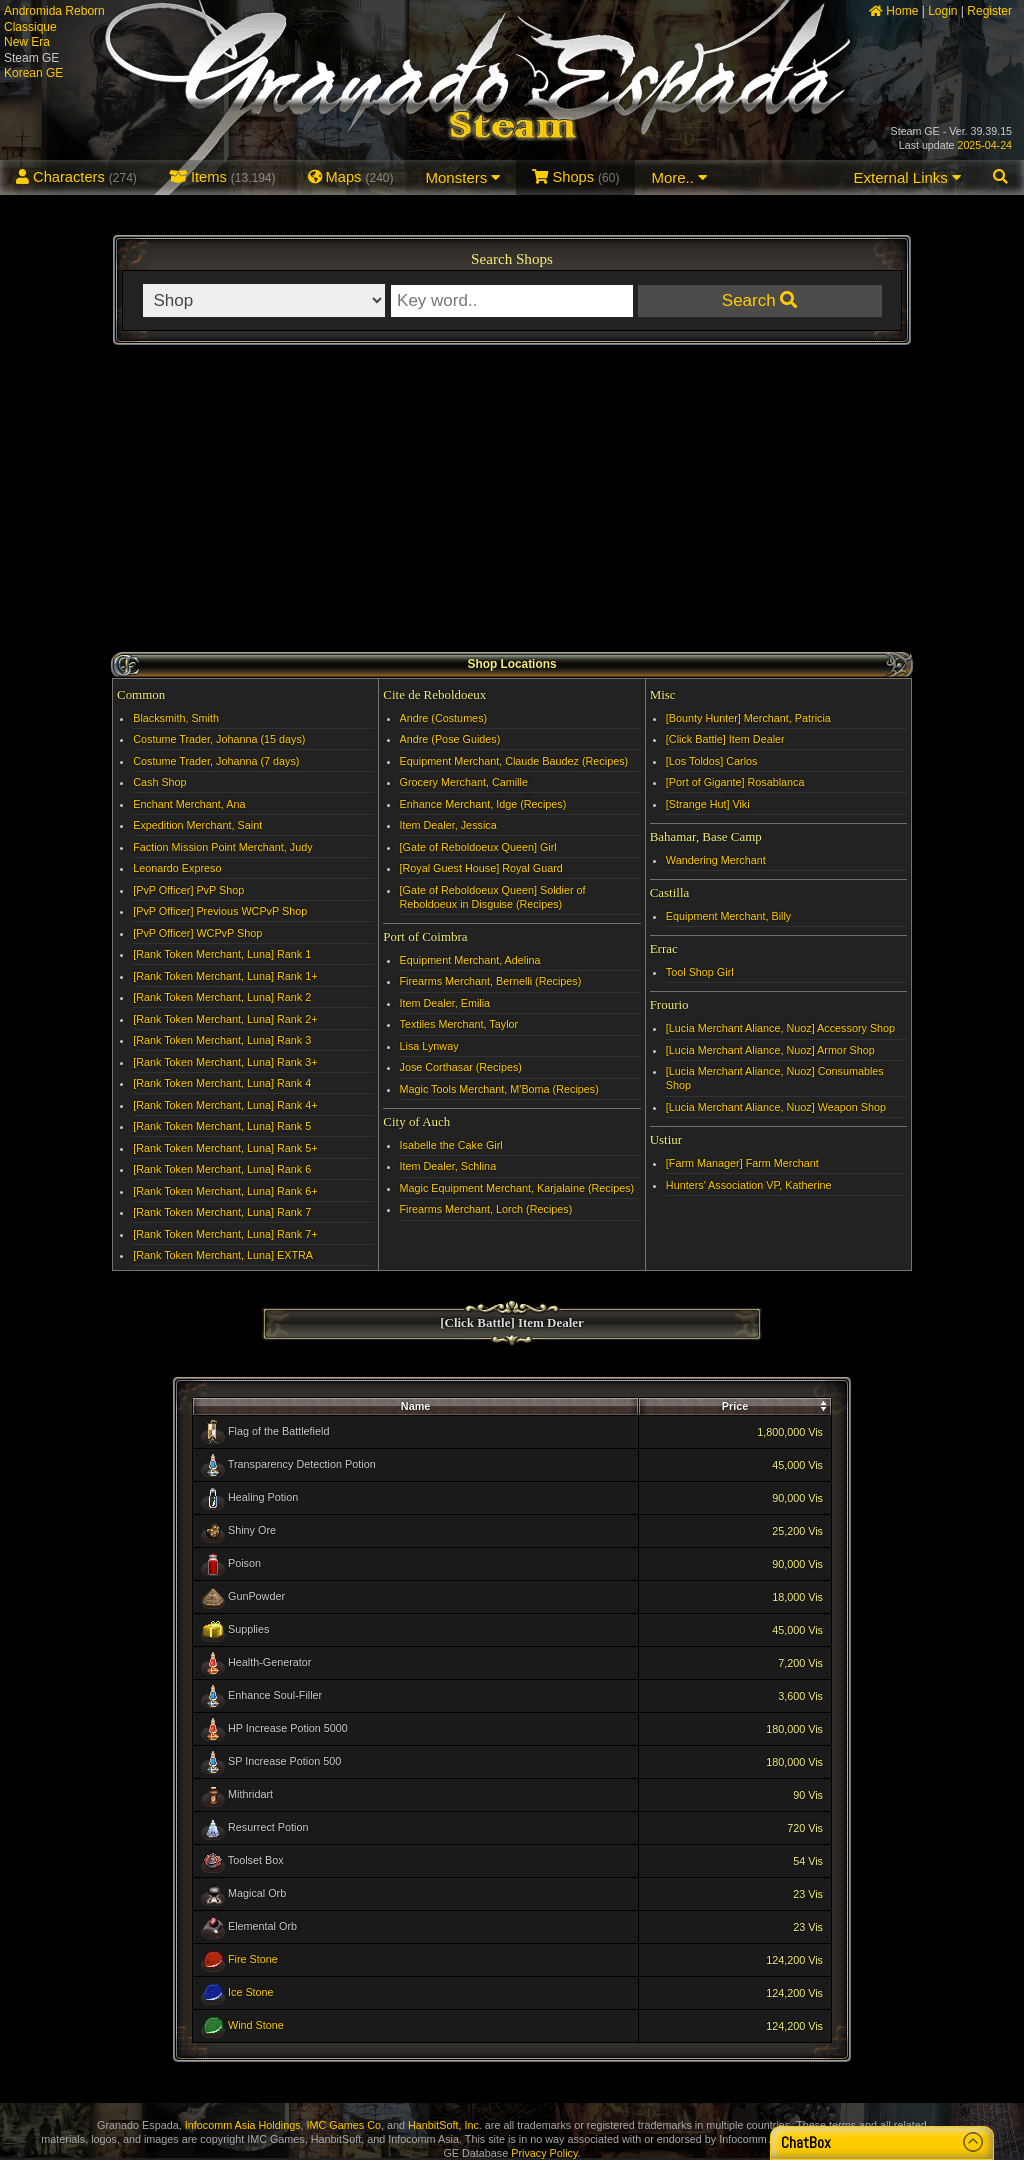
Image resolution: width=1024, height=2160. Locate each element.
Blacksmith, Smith (176, 718)
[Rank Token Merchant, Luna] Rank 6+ (225, 1191)
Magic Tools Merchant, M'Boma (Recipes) (499, 1089)
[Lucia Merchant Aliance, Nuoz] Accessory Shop (780, 1028)
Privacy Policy (544, 2153)
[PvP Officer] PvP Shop (188, 890)
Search (760, 300)
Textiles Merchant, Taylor (459, 1024)
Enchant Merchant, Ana (189, 804)
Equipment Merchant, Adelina (470, 960)
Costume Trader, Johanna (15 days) (219, 739)
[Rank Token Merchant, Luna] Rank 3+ (225, 1062)
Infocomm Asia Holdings (243, 2125)
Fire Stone (253, 1959)
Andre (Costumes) (444, 718)
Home (893, 11)
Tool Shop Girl (700, 972)
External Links (907, 177)
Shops (575, 177)
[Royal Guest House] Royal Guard (481, 868)
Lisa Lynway (429, 1046)
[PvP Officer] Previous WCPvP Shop (220, 911)
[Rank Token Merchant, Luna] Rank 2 (222, 997)
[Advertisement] (512, 501)
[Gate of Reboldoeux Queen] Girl (478, 847)
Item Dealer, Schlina (448, 1166)
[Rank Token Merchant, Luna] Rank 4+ (225, 1105)
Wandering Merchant (716, 860)
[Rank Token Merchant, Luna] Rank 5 (222, 1126)
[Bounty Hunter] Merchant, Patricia (748, 718)
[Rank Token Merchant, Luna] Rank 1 (222, 954)
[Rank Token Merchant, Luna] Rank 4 (222, 1083)
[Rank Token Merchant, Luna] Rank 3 (222, 1040)
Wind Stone (256, 2025)
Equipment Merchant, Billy (728, 916)
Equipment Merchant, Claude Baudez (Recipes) (514, 761)
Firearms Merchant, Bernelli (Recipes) (491, 981)
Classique (30, 27)
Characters (76, 177)
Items (222, 177)
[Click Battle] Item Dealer (725, 739)
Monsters (463, 177)
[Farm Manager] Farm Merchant (742, 1163)
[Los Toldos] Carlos (712, 761)
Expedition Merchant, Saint (197, 825)
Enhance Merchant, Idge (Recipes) (483, 804)
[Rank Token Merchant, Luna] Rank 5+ (225, 1148)
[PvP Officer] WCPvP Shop (197, 933)
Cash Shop (159, 782)
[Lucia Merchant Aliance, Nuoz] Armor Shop (770, 1050)
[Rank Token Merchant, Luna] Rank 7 (222, 1212)
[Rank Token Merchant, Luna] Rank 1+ (225, 976)
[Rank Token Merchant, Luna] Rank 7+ (225, 1234)
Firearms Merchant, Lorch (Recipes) (486, 1209)
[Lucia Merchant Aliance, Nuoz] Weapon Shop (776, 1107)
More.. (679, 177)
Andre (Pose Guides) (450, 739)
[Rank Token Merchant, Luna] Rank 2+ (225, 1019)
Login (942, 11)
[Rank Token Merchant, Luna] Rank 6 (222, 1169)
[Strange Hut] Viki (708, 804)
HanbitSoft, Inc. (445, 2125)
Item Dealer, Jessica (448, 825)
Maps (351, 177)
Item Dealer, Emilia (445, 1003)
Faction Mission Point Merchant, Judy (222, 847)
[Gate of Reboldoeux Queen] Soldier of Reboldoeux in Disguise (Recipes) (493, 897)
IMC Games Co (344, 2125)
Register (989, 11)
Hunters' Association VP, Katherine (749, 1185)
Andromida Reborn (54, 11)
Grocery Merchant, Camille (464, 782)
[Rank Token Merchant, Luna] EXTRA (223, 1255)
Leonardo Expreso (177, 868)
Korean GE (33, 73)
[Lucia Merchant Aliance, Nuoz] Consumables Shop (775, 1078)
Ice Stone (251, 1992)
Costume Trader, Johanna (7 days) (216, 761)
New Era (27, 42)
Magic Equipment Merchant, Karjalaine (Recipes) (517, 1188)
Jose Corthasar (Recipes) (461, 1067)
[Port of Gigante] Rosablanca (735, 782)
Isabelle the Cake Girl (451, 1145)
